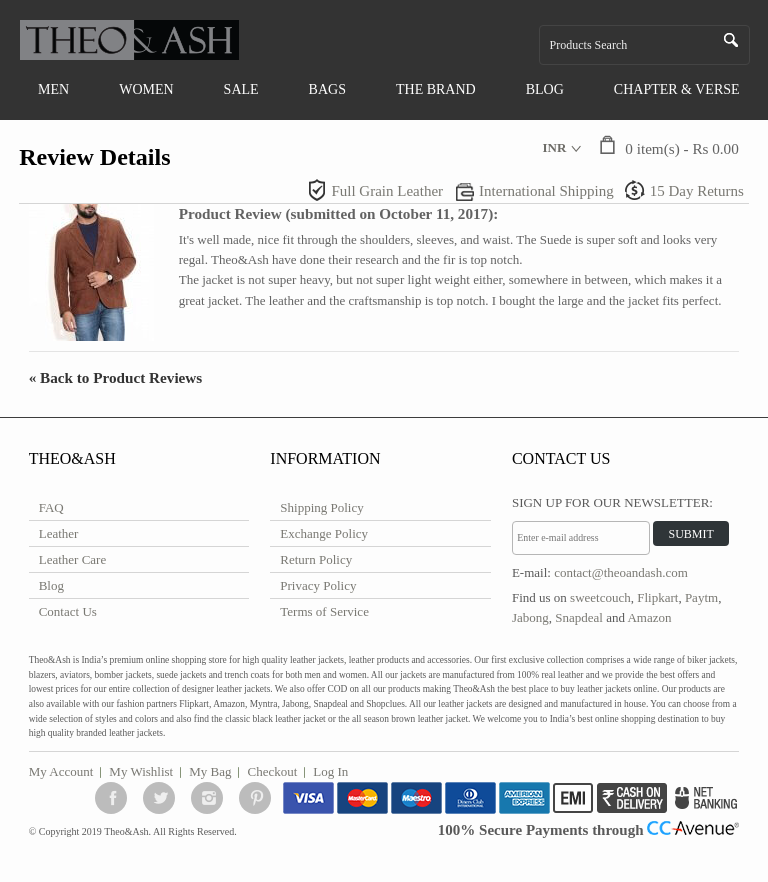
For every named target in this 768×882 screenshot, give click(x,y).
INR (554, 147)
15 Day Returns (697, 191)
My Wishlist (141, 771)
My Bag (210, 771)
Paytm (701, 597)
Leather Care (72, 559)
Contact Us (68, 611)
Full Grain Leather (387, 191)
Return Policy (316, 559)
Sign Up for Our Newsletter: (612, 502)
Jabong (530, 617)
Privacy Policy (318, 585)
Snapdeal (579, 617)
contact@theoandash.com (621, 572)
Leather (59, 533)
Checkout (272, 771)
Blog (51, 585)
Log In (330, 771)
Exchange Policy (324, 533)
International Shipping (546, 191)
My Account (61, 771)
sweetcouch (600, 597)
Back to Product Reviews (116, 377)
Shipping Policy (321, 507)
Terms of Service (324, 611)
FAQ (51, 507)
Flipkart (657, 597)
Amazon (649, 617)
